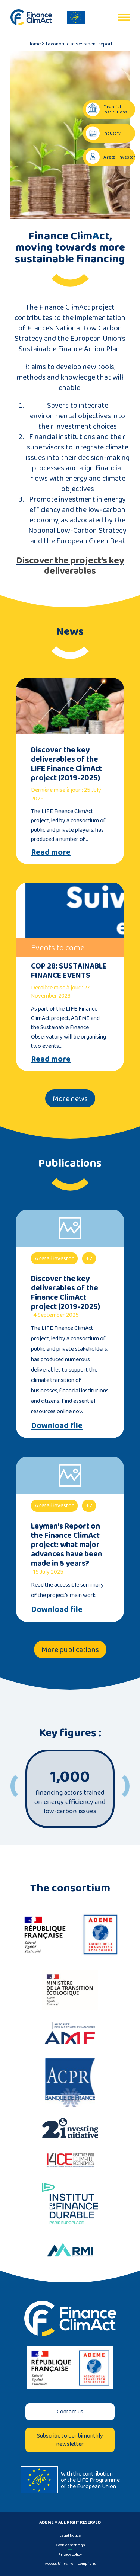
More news (70, 1098)
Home (34, 43)
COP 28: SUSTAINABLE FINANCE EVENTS (69, 970)
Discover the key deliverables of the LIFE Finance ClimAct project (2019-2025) (66, 763)
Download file (57, 1425)
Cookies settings (70, 2545)
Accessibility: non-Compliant (70, 2563)
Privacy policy (70, 2554)
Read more (51, 852)
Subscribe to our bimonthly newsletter (70, 2439)
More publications (70, 1649)
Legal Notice (70, 2535)
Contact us (70, 2411)
